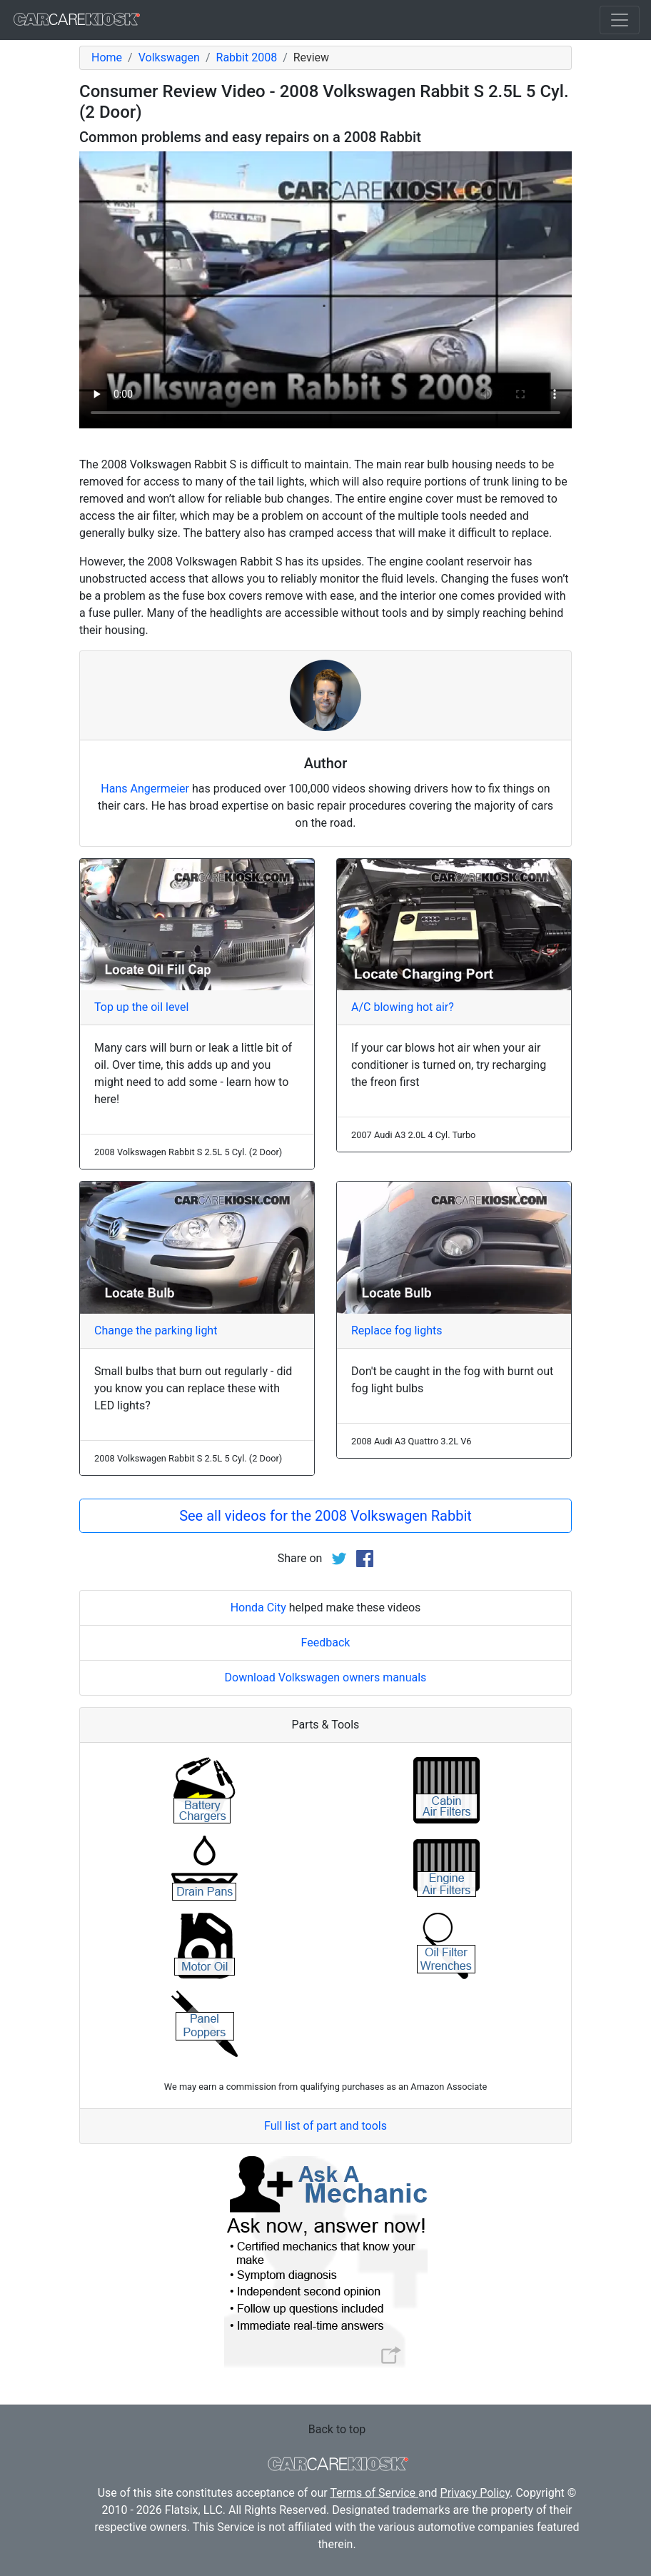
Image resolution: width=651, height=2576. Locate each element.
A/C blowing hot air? (402, 1007)
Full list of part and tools (325, 2126)
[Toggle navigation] (620, 20)
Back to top (336, 2429)
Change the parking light (155, 1330)
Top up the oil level (141, 1007)
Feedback (325, 1642)
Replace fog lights (396, 1330)
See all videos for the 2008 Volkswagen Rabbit (325, 1515)
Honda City (258, 1607)
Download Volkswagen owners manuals (326, 1677)
